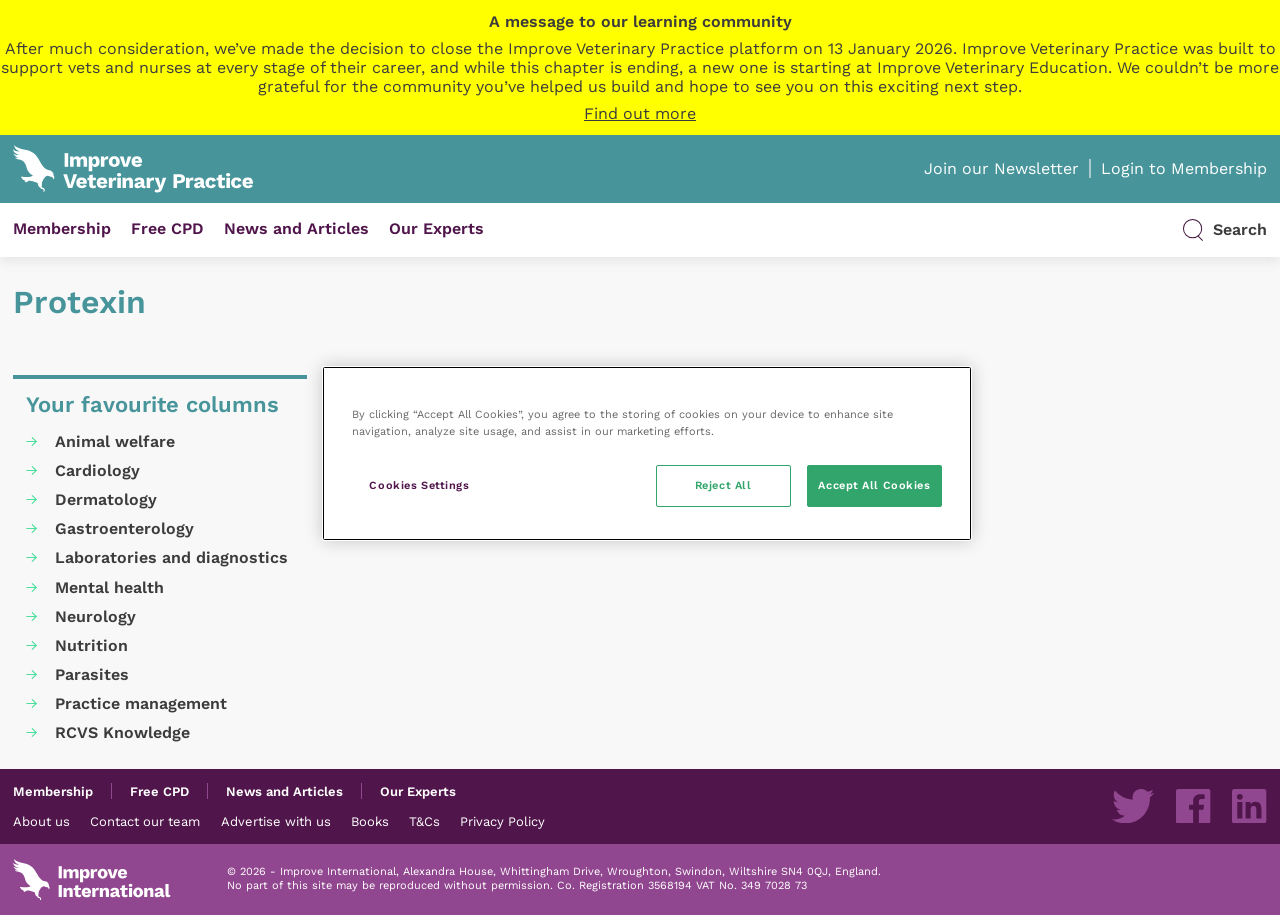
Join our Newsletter (1001, 168)
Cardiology (97, 470)
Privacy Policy (502, 821)
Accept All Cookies (874, 485)
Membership (62, 228)
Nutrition (91, 645)
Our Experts (436, 228)
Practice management (141, 703)
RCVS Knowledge (122, 732)
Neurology (95, 616)
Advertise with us (276, 821)
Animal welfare (115, 441)
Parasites (92, 674)
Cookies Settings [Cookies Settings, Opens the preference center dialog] (419, 485)
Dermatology (106, 499)
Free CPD (167, 228)
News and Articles (296, 228)
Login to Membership (1184, 168)
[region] (647, 453)
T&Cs (424, 821)
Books (370, 821)
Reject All (723, 485)
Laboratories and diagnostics (171, 557)
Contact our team (145, 821)
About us (41, 821)
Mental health (109, 587)
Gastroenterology (124, 528)
